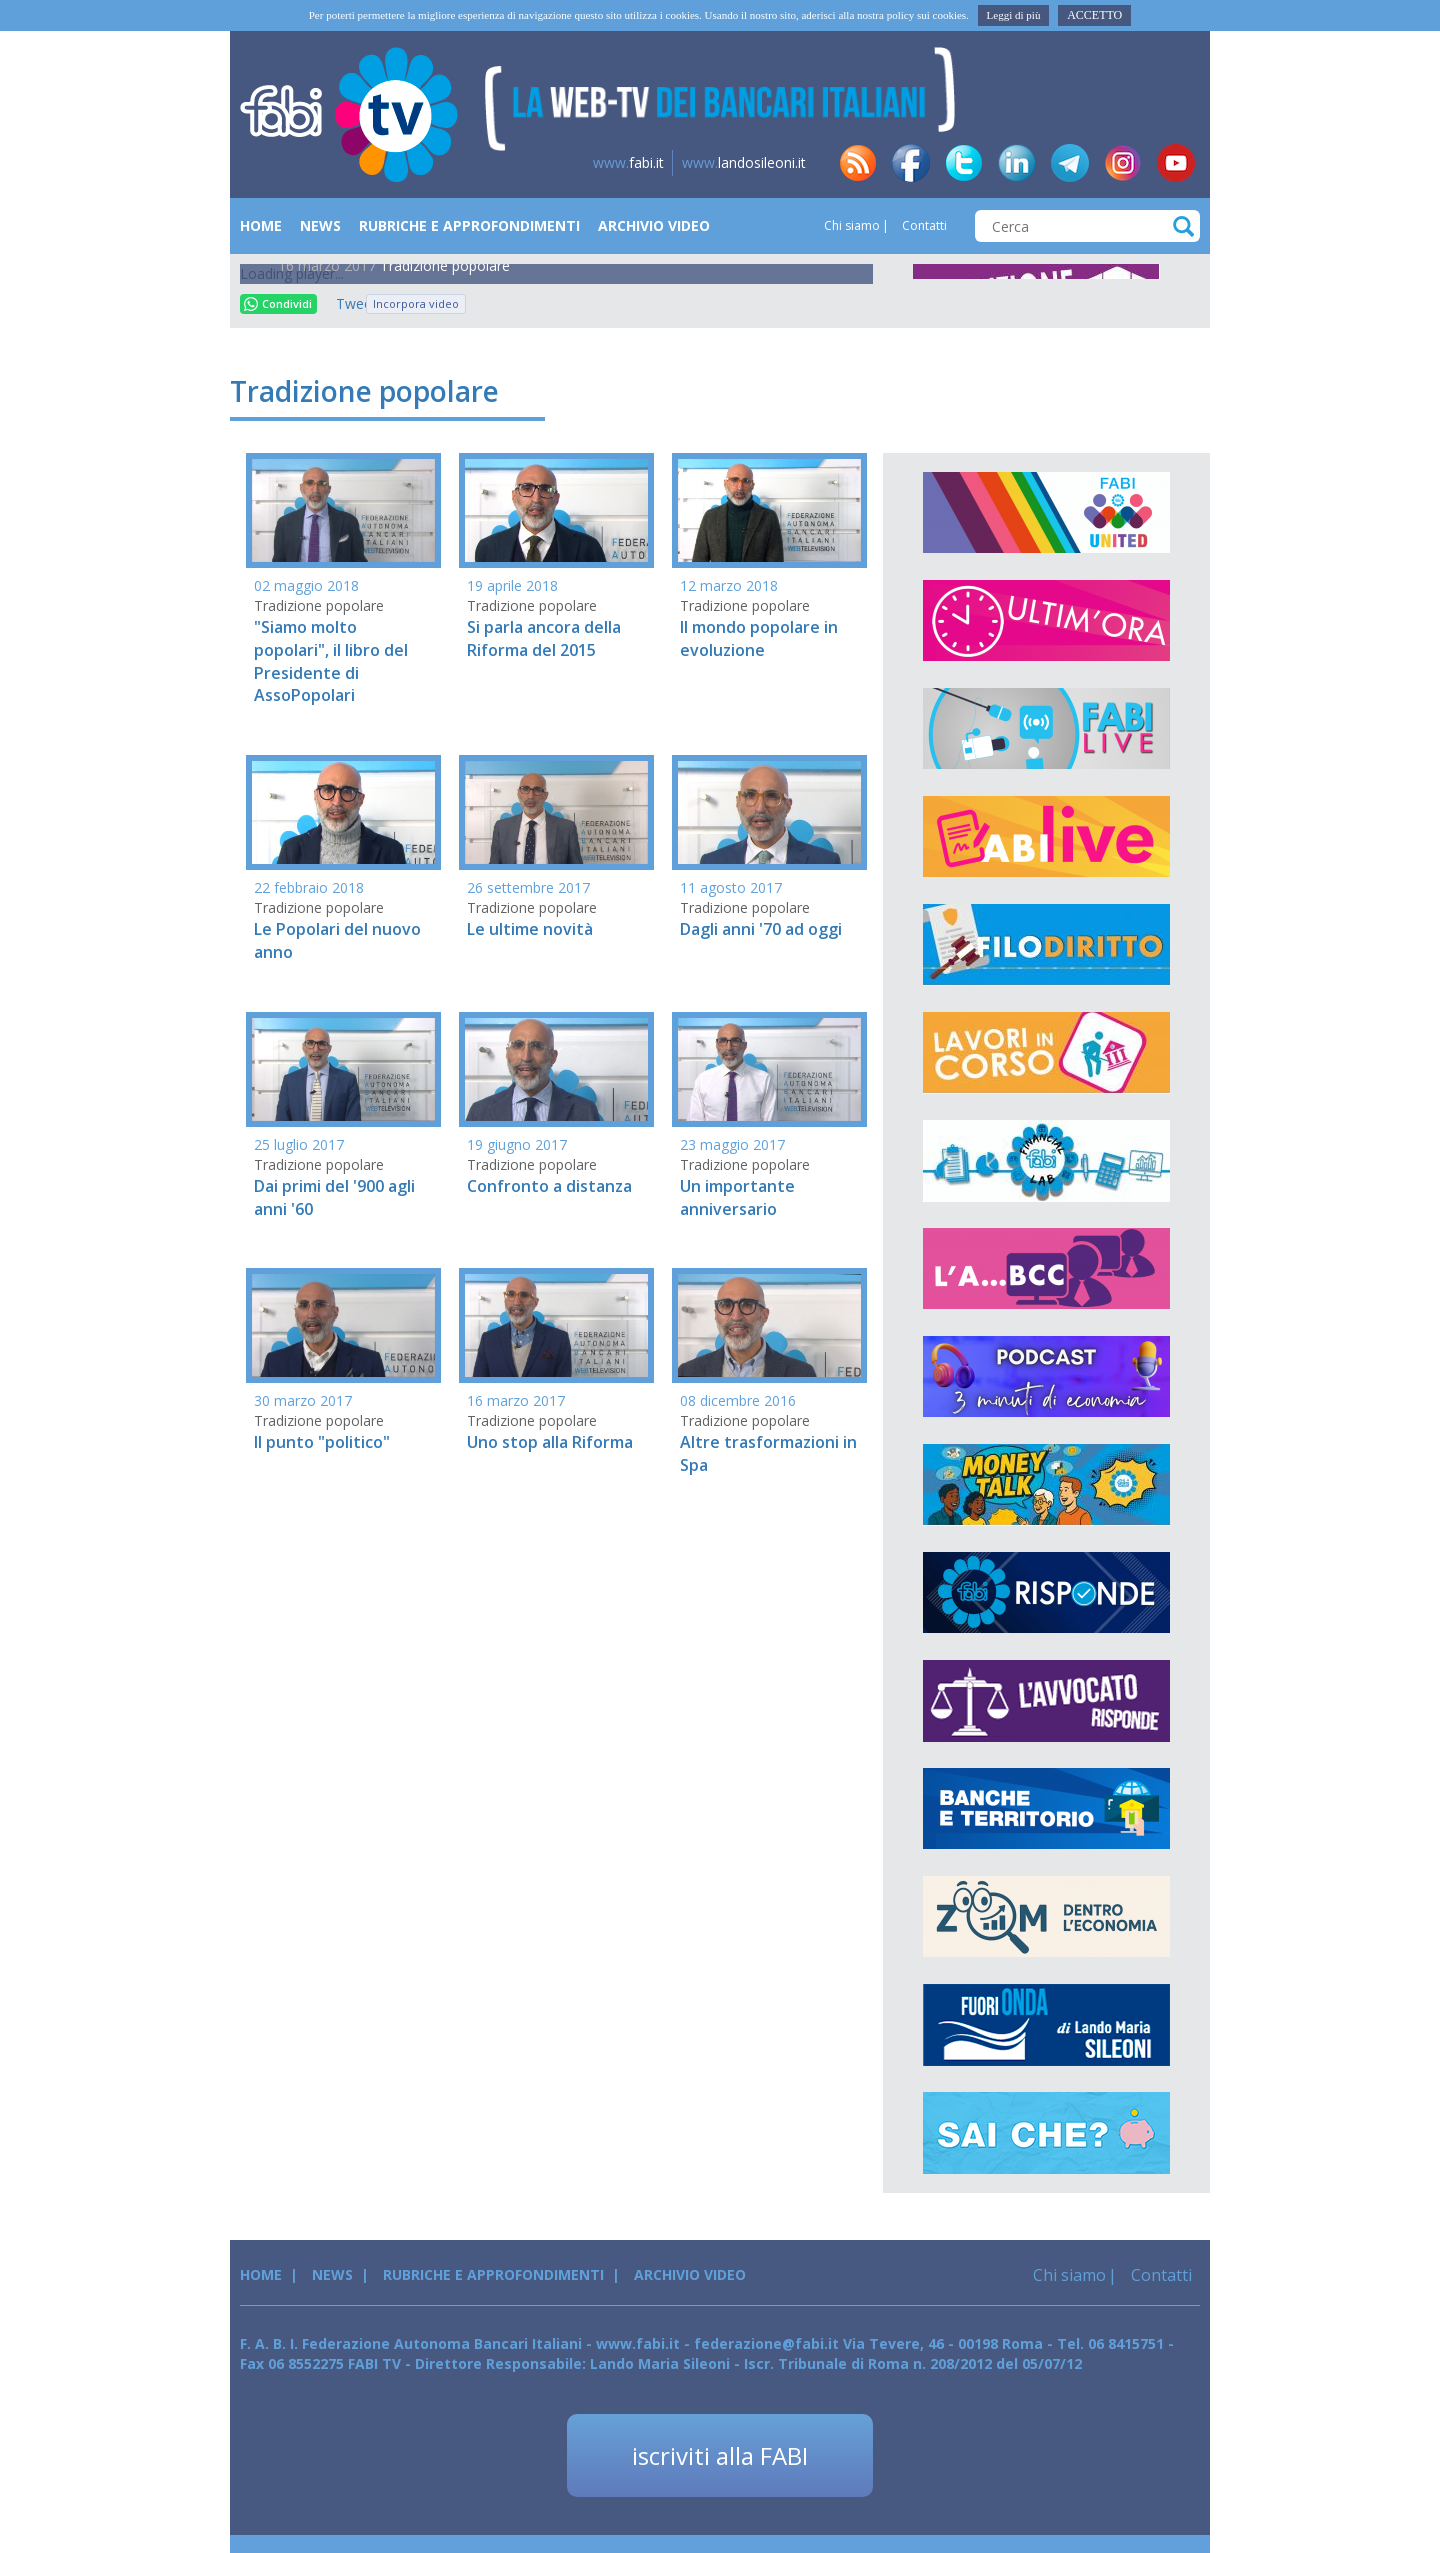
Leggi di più (1014, 15)
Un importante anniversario (737, 1197)
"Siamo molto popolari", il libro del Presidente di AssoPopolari (331, 661)
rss (858, 163)
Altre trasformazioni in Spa (768, 1453)
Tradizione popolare (445, 265)
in (1017, 163)
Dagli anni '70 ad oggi (761, 929)
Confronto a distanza (549, 1186)
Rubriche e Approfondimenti (469, 225)
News (320, 225)
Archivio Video (654, 225)
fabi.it (628, 162)
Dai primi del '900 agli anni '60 (334, 1197)
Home (261, 225)
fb (911, 163)
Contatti (923, 225)
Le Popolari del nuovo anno (337, 940)
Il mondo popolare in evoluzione (759, 638)
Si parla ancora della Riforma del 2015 (544, 638)
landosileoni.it (744, 162)
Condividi (278, 303)
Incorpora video (416, 303)
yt (1176, 163)
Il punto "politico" (322, 1442)
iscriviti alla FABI (720, 2455)
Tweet (346, 303)
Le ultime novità (530, 929)
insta (1123, 163)
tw (964, 163)
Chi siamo (852, 225)
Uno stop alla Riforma (550, 1442)
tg (1070, 163)
